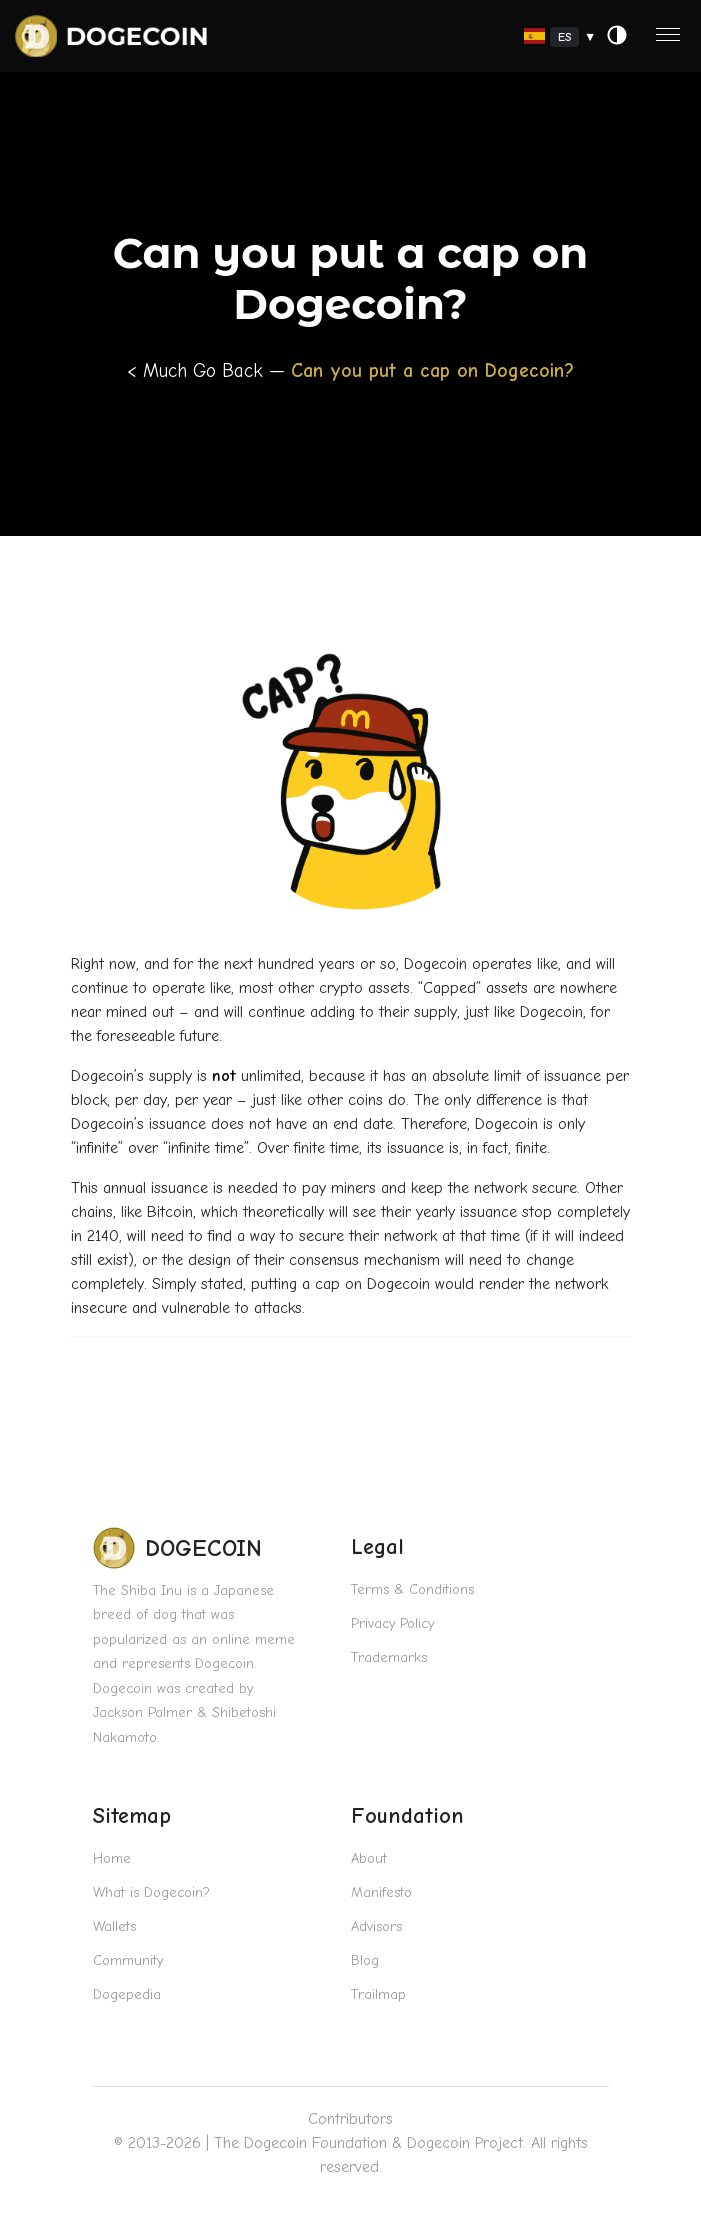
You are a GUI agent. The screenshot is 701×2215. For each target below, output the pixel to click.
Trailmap (378, 1994)
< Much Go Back (198, 371)
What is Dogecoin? (151, 1892)
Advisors (376, 1926)
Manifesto (381, 1892)
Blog (365, 1960)
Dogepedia (127, 1994)
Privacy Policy (392, 1623)
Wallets (114, 1926)
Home (112, 1858)
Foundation (407, 1816)
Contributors (350, 2119)
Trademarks (389, 1657)
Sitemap (132, 1816)
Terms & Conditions (412, 1589)
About (369, 1858)
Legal (377, 1547)
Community (128, 1960)
